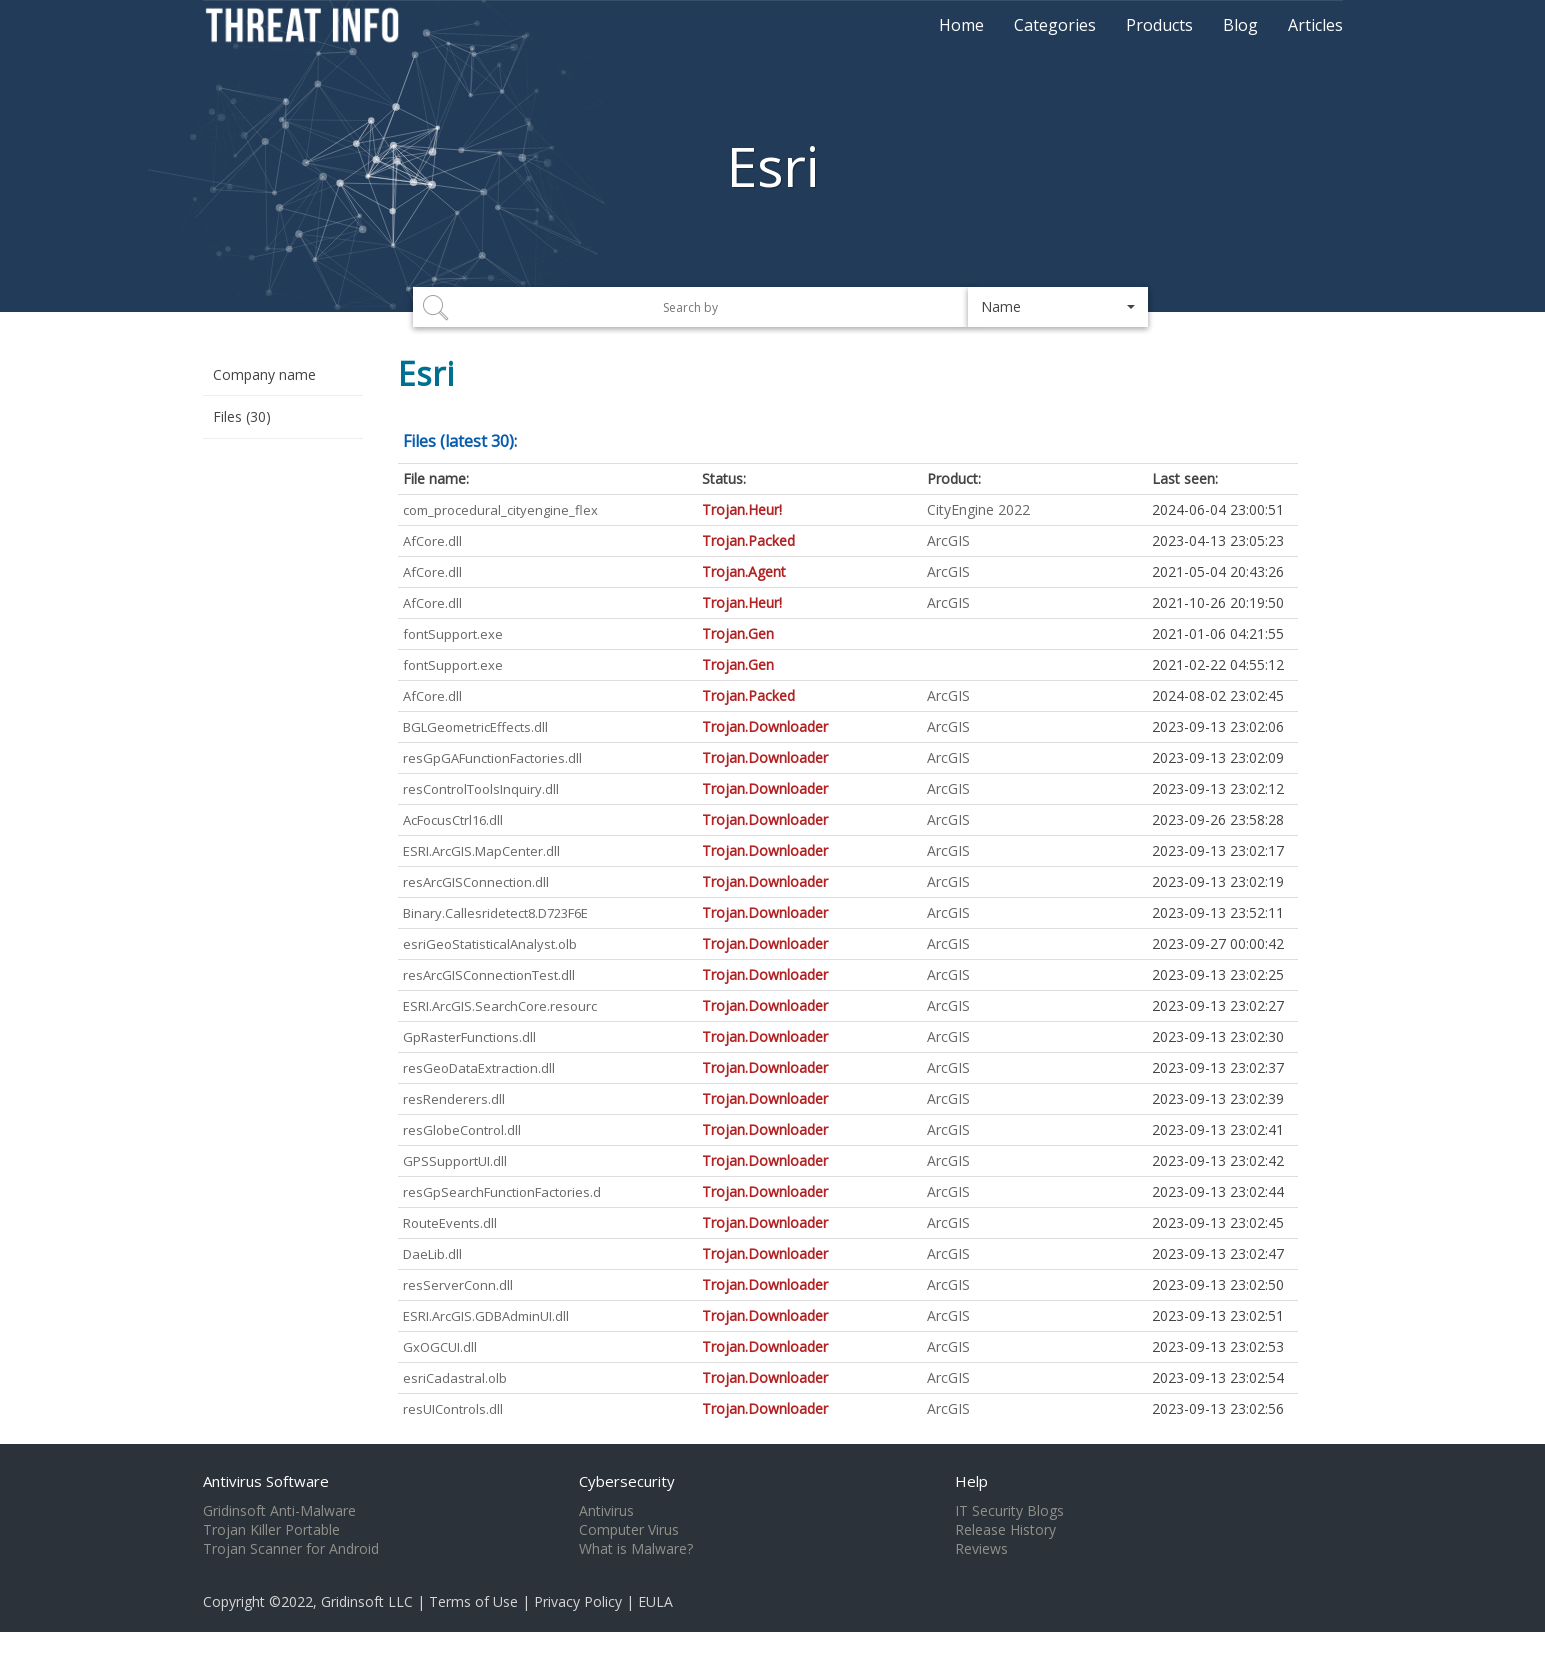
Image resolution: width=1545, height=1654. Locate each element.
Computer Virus (629, 1530)
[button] (1058, 307)
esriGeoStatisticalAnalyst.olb (490, 944)
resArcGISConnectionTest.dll (489, 975)
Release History (1005, 1530)
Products (1159, 25)
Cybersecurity (627, 1481)
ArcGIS (948, 540)
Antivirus (606, 1511)
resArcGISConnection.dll (476, 882)
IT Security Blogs (1009, 1511)
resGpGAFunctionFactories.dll (492, 758)
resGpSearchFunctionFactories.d (502, 1192)
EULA (655, 1601)
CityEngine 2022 (978, 509)
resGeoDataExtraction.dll (479, 1068)
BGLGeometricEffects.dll (475, 727)
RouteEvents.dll (450, 1223)
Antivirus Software (266, 1481)
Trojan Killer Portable (271, 1530)
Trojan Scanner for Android (291, 1549)
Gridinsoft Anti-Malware (279, 1511)
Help (971, 1481)
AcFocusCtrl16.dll (453, 820)
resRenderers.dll (454, 1099)
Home (961, 25)
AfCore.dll (432, 541)
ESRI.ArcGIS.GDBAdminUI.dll (486, 1316)
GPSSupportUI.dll (455, 1161)
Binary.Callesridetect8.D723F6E (495, 913)
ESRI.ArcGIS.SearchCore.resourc (500, 1006)
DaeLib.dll (432, 1254)
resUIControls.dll (453, 1409)
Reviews (981, 1549)
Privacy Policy (578, 1601)
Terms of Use (473, 1601)
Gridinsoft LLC (367, 1601)
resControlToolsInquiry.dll (481, 789)
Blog (1240, 25)
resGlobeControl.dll (462, 1130)
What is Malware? (636, 1549)
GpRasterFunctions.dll (469, 1037)
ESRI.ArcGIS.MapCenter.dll (481, 851)
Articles (1315, 25)
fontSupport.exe (453, 634)
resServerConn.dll (458, 1285)
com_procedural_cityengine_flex (500, 510)
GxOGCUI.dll (440, 1347)
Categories (1055, 25)
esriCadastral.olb (455, 1378)
